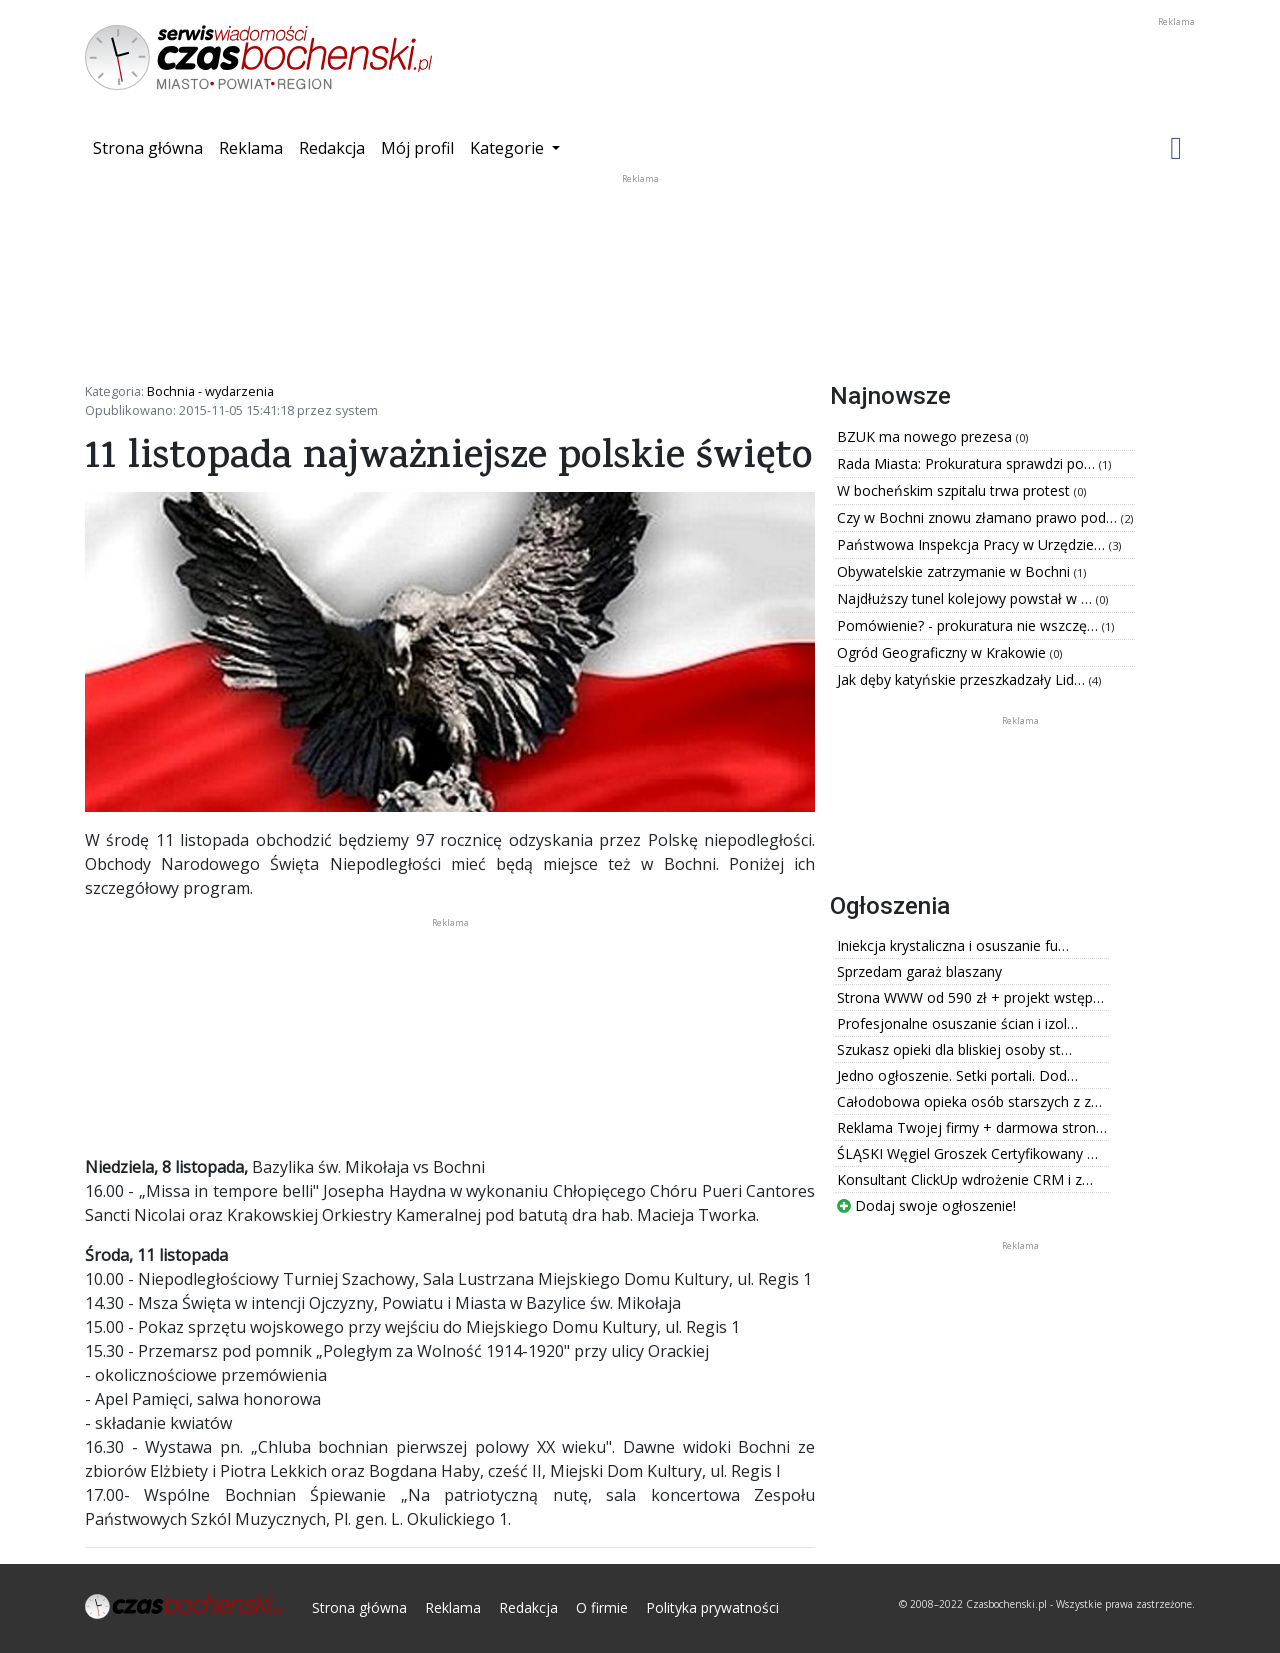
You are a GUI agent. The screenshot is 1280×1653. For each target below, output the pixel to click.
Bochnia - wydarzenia (210, 391)
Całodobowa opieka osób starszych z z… (969, 1101)
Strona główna (152, 147)
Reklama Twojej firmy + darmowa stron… (972, 1127)
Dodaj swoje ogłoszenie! (926, 1205)
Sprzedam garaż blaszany (919, 971)
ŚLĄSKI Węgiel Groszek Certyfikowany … (967, 1153)
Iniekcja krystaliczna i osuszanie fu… (953, 945)
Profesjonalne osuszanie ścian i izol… (957, 1023)
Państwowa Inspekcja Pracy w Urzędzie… (973, 544)
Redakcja (332, 148)
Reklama (251, 148)
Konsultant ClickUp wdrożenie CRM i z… (965, 1179)
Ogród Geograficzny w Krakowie (943, 652)
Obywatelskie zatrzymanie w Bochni (955, 571)
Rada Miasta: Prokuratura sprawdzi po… (968, 463)
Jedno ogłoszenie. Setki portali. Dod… (957, 1075)
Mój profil (417, 148)
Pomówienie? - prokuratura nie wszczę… (969, 625)
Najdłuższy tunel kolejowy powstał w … (966, 598)
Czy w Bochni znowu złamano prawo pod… (979, 517)
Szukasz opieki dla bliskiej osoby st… (954, 1049)
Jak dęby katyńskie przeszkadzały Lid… (963, 679)
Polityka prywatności (712, 1607)
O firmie (602, 1607)
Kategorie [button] (509, 148)
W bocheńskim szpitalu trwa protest (955, 490)
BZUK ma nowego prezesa (926, 436)
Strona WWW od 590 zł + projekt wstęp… (970, 997)
